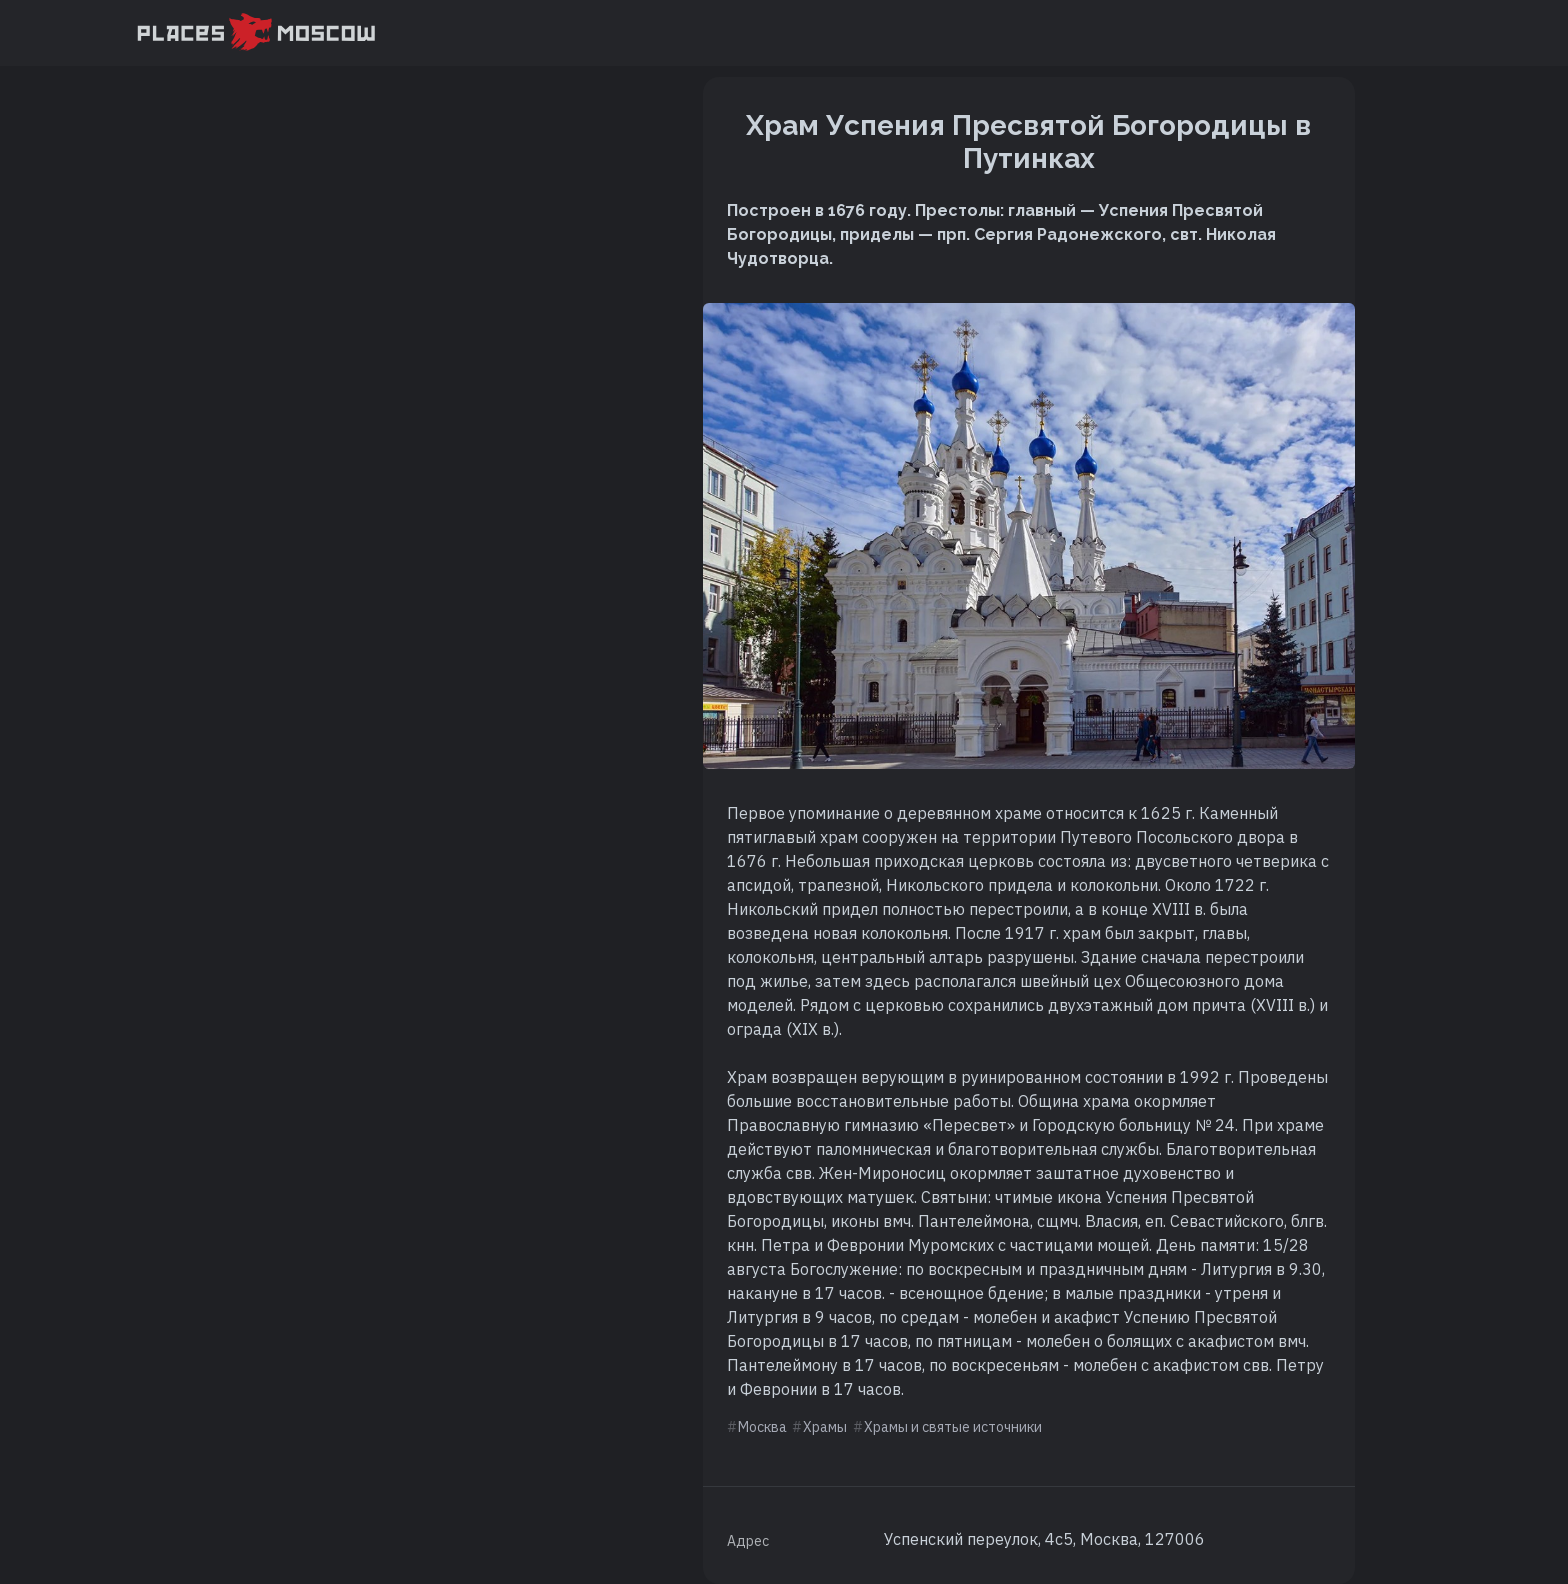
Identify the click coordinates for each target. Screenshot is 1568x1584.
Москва (762, 1427)
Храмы (825, 1427)
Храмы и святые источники (953, 1427)
